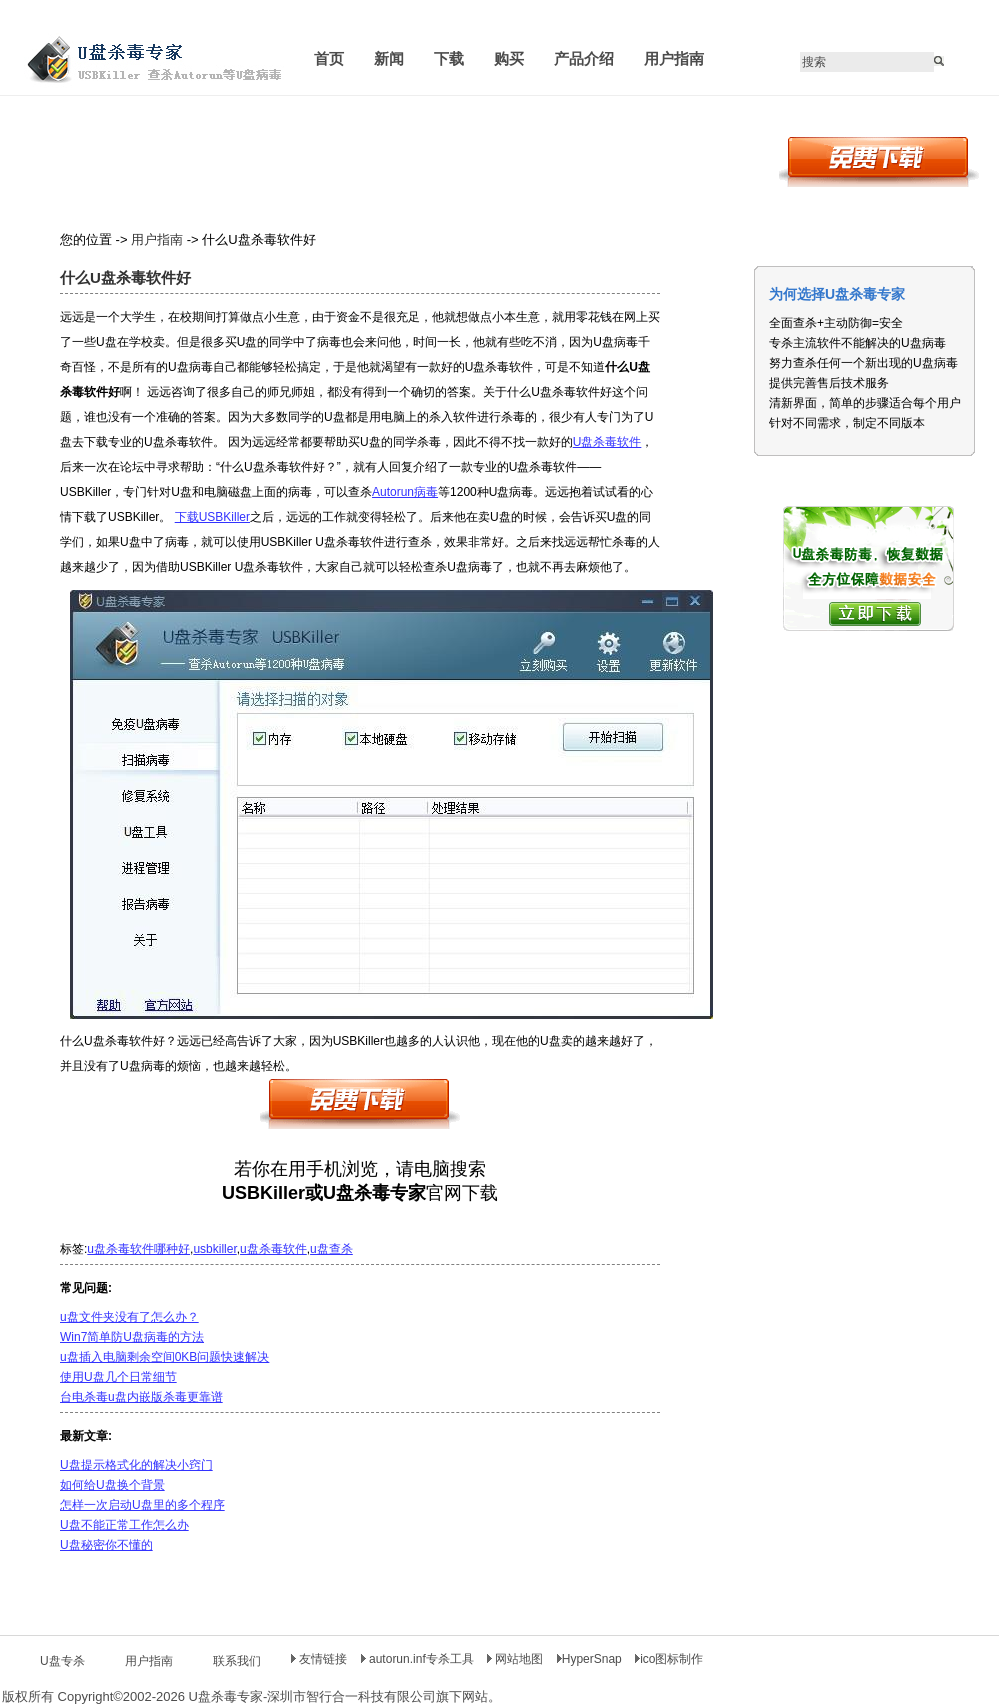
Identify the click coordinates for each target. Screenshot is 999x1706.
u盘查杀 (331, 1249)
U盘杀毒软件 (607, 442)
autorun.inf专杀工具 (419, 1659)
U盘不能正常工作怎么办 (124, 1525)
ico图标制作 (669, 1659)
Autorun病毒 (405, 492)
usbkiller (214, 1249)
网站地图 (517, 1659)
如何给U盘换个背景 (112, 1485)
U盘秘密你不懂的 (106, 1545)
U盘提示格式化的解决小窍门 (136, 1465)
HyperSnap (589, 1659)
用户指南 (157, 239)
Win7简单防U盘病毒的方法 (132, 1337)
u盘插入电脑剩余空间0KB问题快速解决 (164, 1357)
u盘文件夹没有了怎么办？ (129, 1317)
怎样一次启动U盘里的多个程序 (142, 1505)
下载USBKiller (212, 517)
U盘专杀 (62, 1661)
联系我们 (237, 1661)
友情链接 (319, 1659)
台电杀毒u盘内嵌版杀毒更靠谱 (141, 1397)
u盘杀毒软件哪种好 (138, 1249)
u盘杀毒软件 (273, 1249)
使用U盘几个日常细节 (118, 1377)
